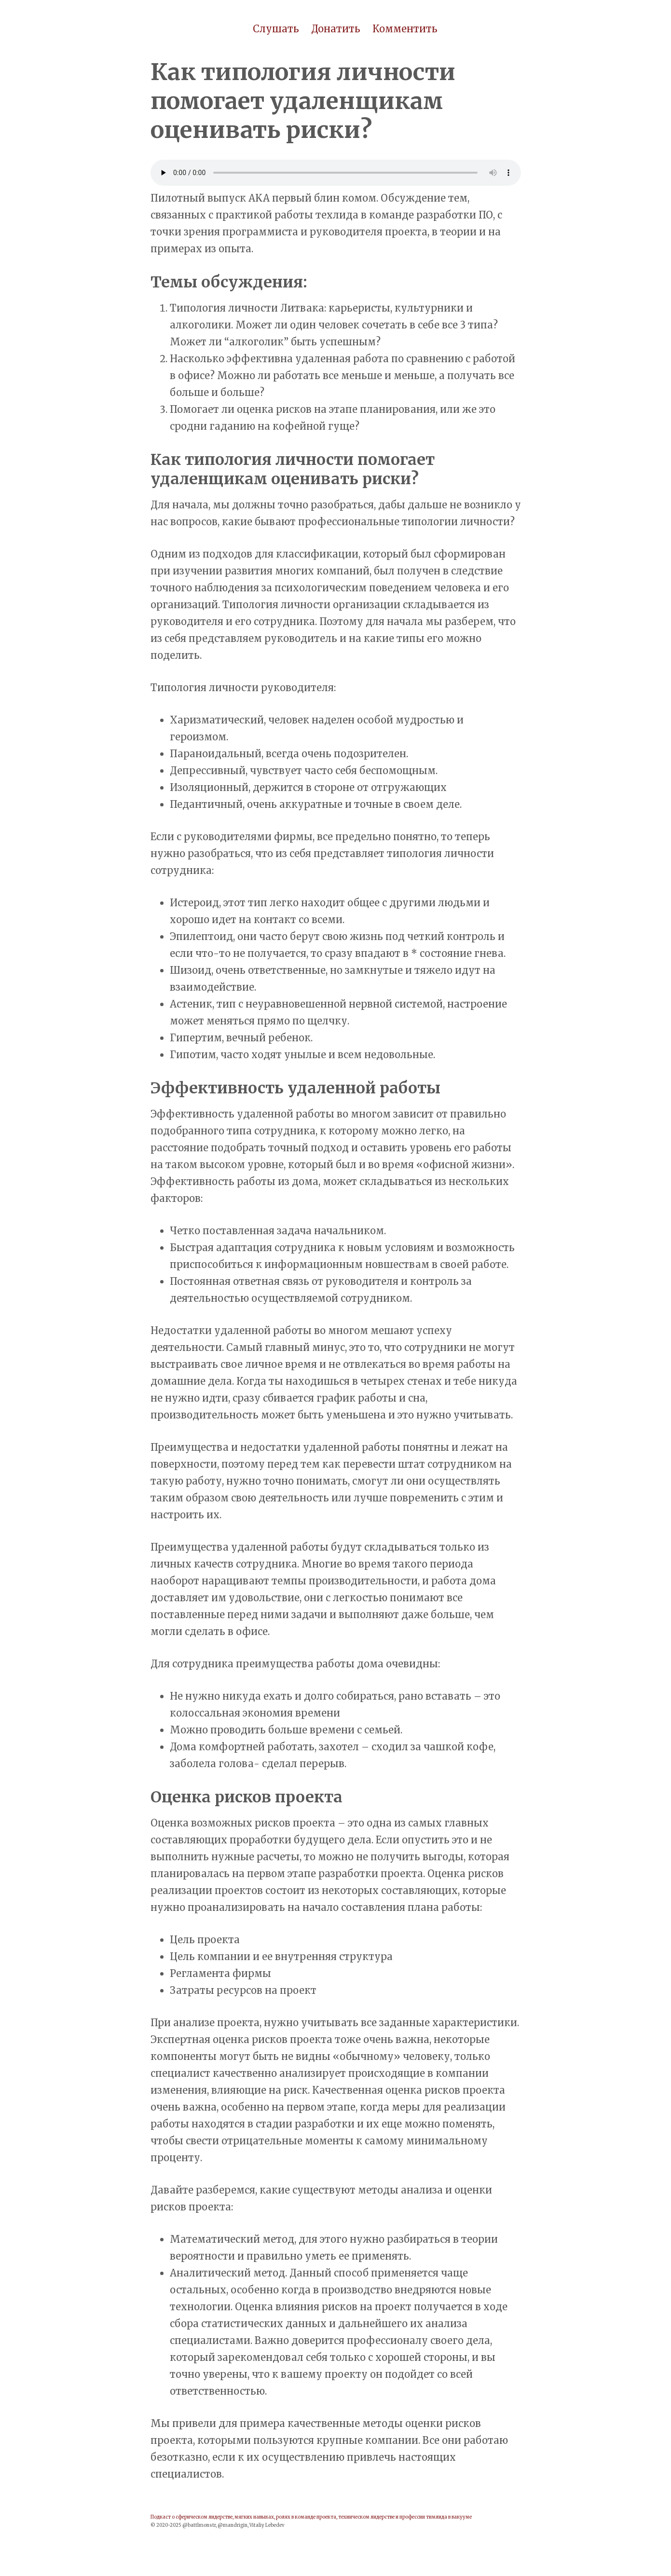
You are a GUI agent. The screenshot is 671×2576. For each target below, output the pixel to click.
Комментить (405, 29)
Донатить (335, 29)
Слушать (276, 29)
